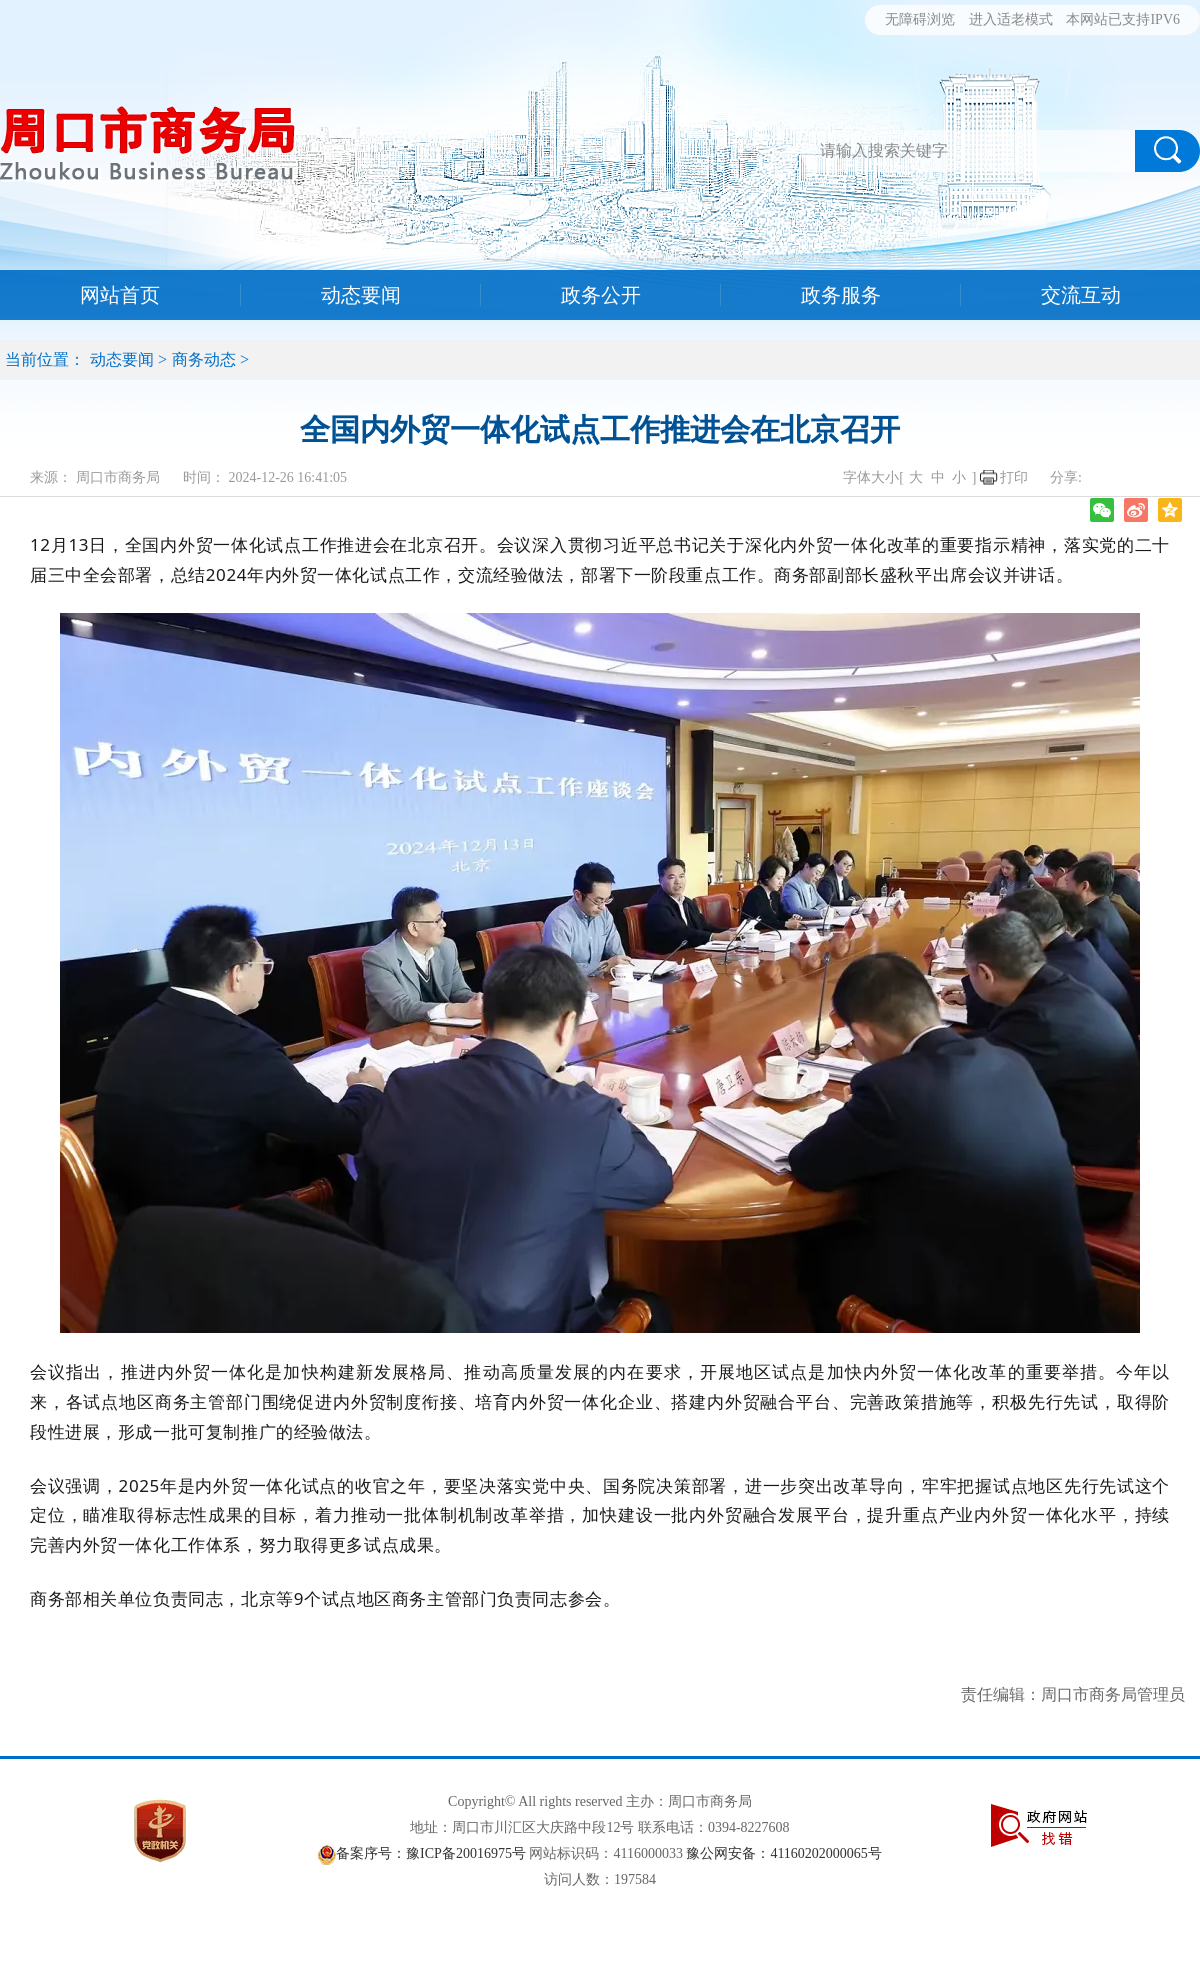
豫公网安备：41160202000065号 (783, 1853)
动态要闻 (361, 295)
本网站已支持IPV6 (1123, 19)
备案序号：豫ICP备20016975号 (431, 1853)
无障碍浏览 (920, 19)
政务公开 (601, 295)
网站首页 (120, 295)
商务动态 (204, 359)
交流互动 (1081, 295)
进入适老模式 (1011, 19)
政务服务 (841, 295)
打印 (1014, 477)
